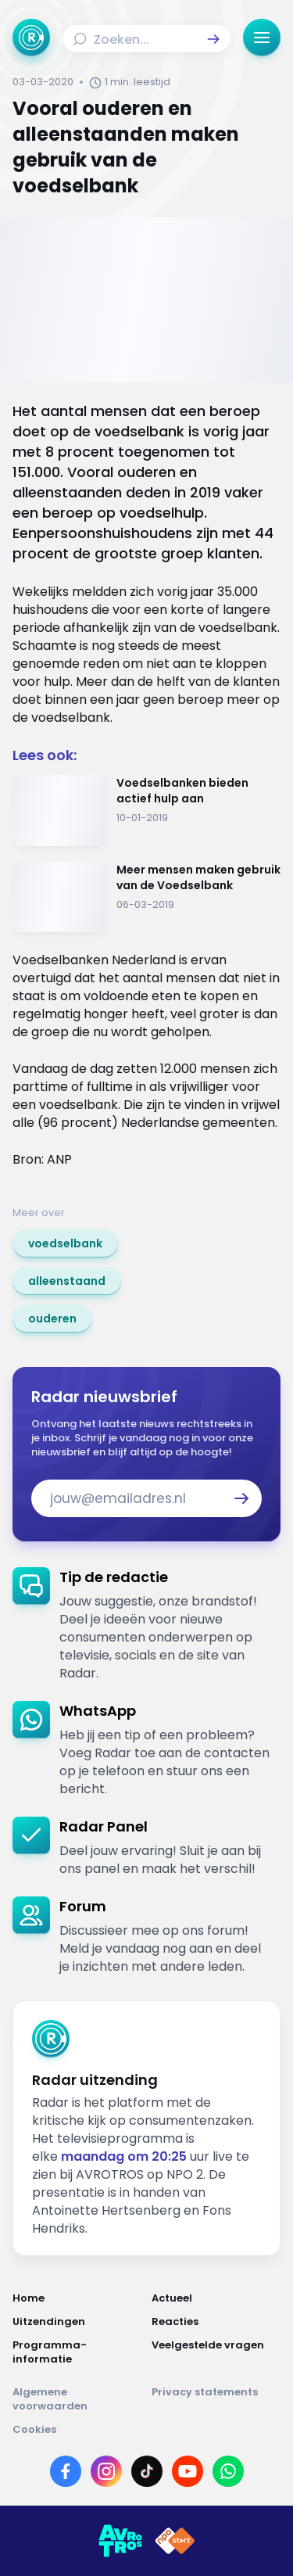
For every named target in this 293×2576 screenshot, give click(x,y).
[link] (65, 1243)
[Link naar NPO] (175, 2540)
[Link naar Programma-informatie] (77, 2352)
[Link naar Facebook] (65, 2471)
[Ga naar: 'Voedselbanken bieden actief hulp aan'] (146, 810)
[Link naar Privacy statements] (216, 2399)
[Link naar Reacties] (216, 2322)
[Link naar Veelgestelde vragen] (216, 2352)
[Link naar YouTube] (187, 2471)
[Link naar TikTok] (147, 2471)
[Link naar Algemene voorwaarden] (77, 2399)
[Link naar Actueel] (216, 2298)
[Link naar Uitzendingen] (77, 2322)
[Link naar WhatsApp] (228, 2471)
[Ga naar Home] (31, 37)
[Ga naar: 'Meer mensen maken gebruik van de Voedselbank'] (146, 897)
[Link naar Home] (77, 2298)
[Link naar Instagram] (106, 2471)
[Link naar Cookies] (146, 2430)
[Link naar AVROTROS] (120, 2540)
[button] (213, 39)
